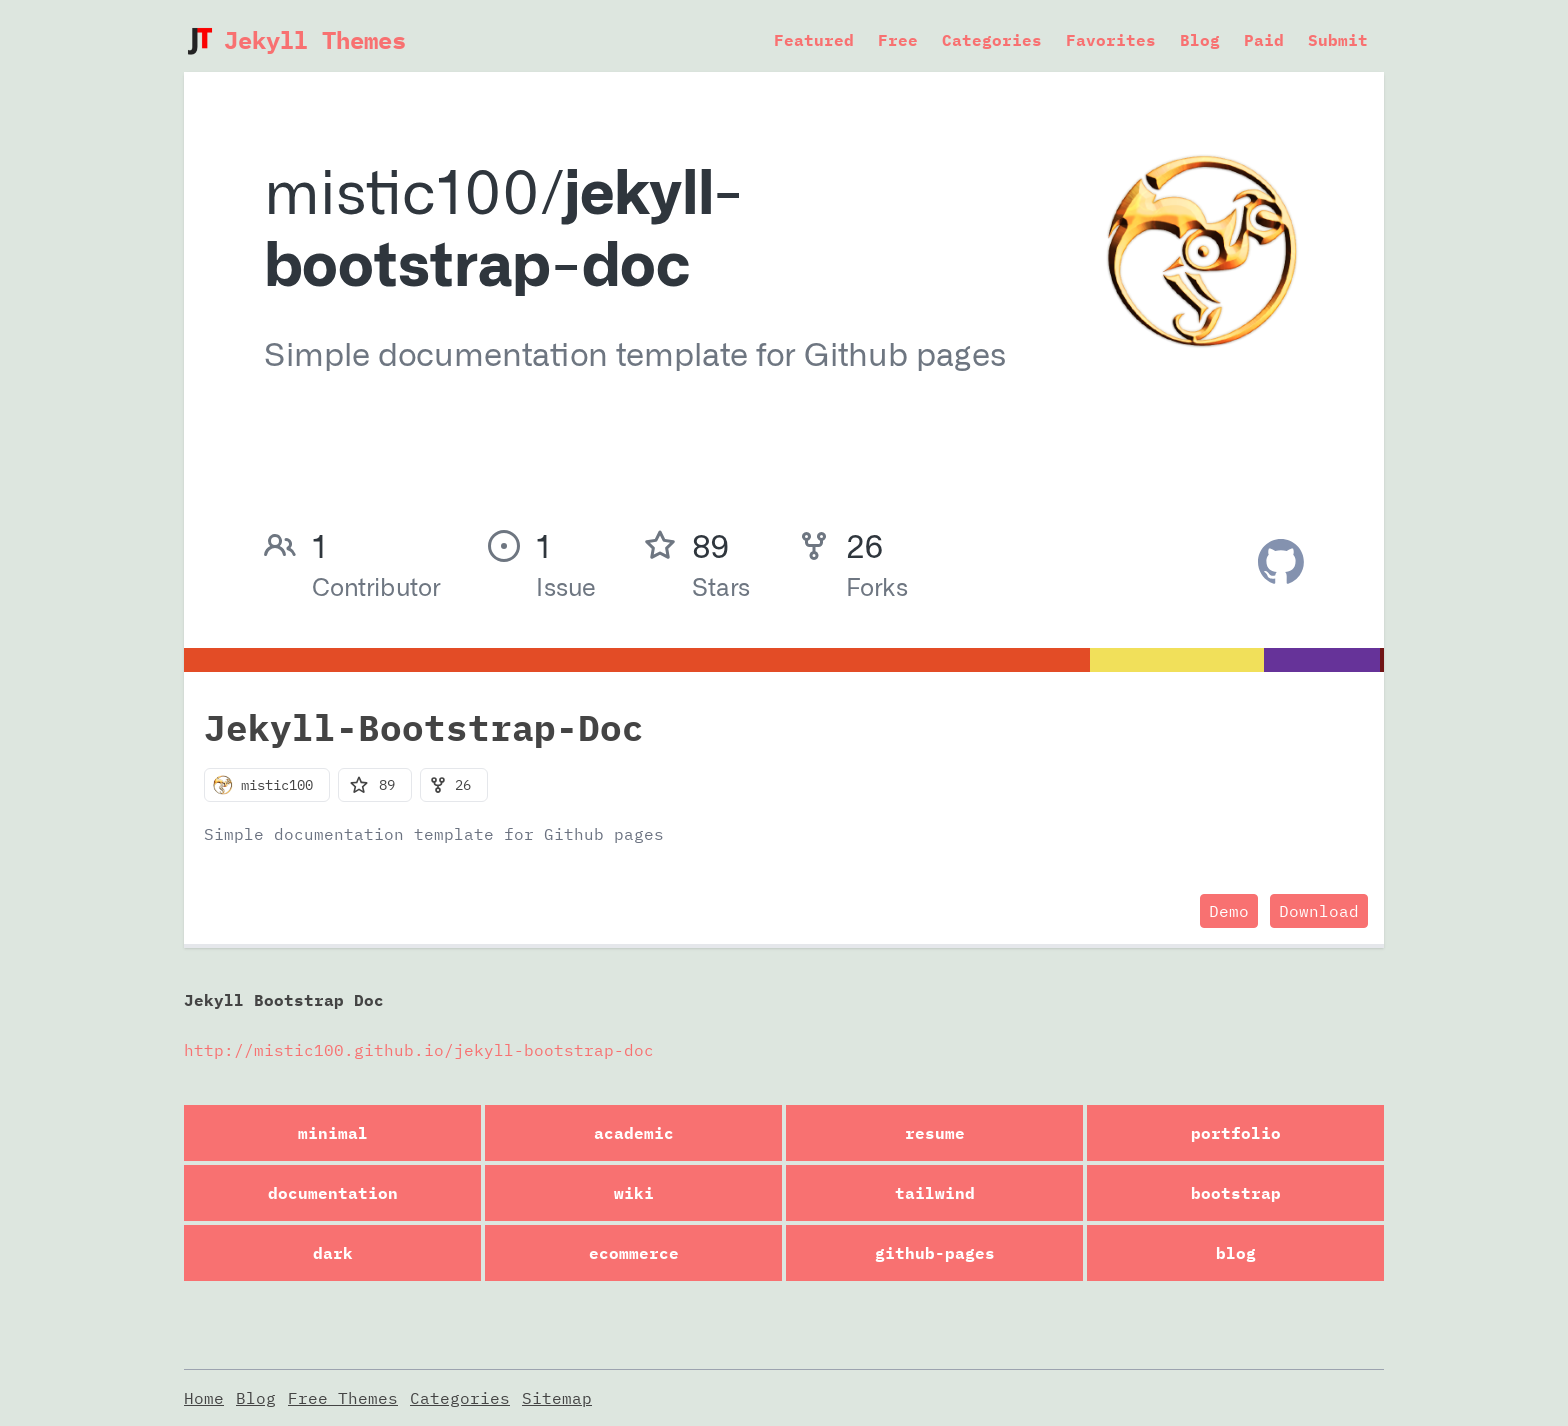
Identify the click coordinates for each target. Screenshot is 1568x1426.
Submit (1338, 40)
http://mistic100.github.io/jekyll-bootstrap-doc (419, 1050)
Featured (814, 40)
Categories (992, 40)
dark (333, 1253)
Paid (1264, 40)
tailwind (935, 1193)
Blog (1200, 40)
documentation (333, 1193)
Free (898, 40)
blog (1236, 1253)
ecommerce (634, 1253)
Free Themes (343, 1398)
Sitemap (557, 1398)
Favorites (1111, 40)
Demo (1229, 911)
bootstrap (1236, 1193)
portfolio (1236, 1133)
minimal (333, 1133)
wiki (634, 1193)
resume (935, 1133)
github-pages (935, 1253)
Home (204, 1398)
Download (1319, 911)
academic (634, 1133)
